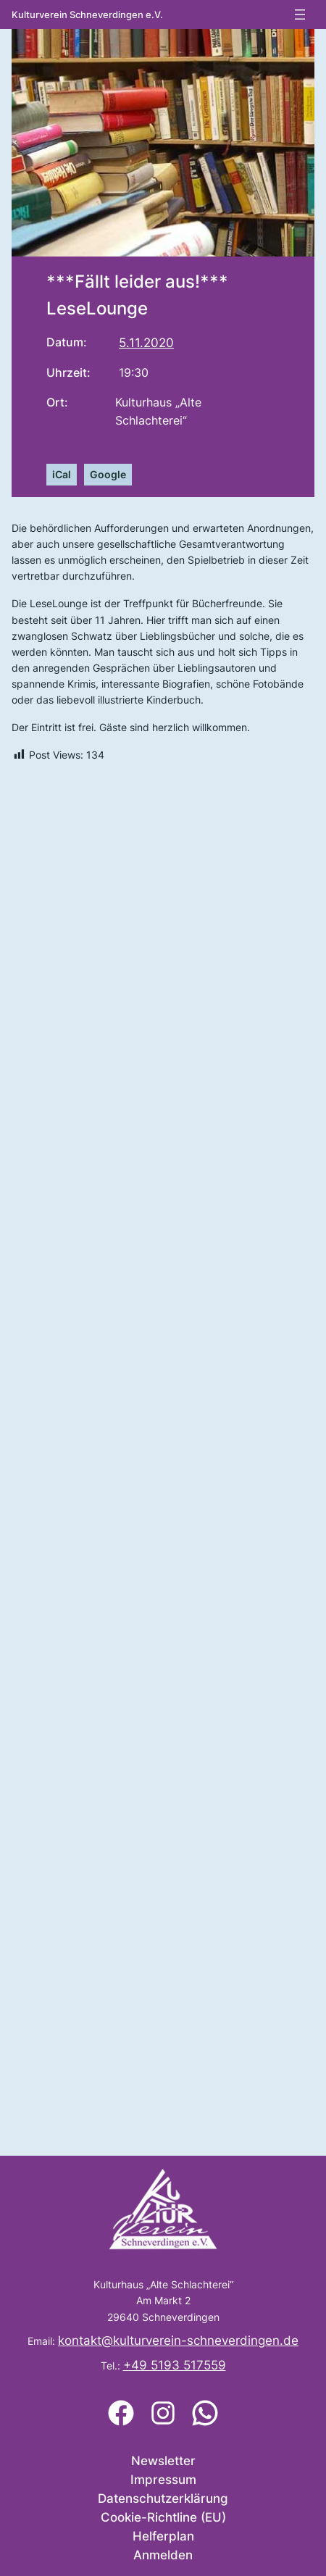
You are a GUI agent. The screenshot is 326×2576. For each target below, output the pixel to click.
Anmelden (163, 2555)
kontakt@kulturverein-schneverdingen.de (178, 2340)
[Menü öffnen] (299, 14)
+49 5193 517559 (174, 2365)
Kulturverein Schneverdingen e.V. (87, 14)
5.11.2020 (146, 342)
